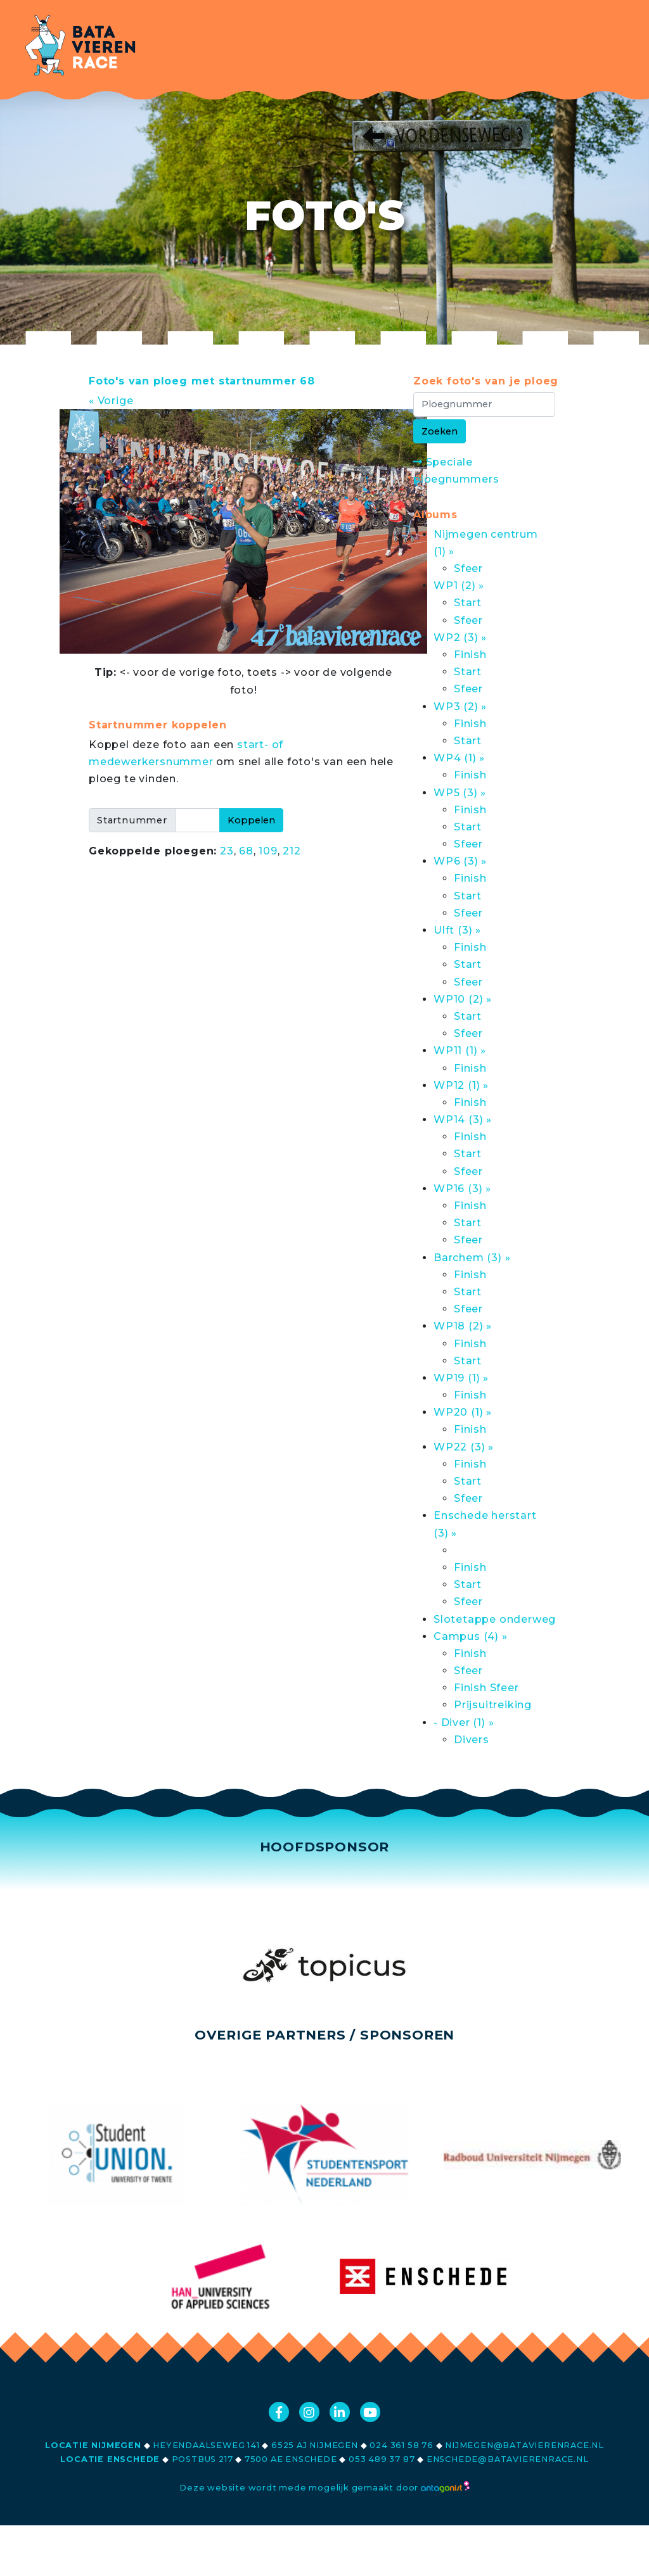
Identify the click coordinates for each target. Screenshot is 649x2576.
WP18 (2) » (463, 1326)
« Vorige (111, 401)
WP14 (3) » (463, 1120)
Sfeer (468, 568)
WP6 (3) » (460, 861)
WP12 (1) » (461, 1085)
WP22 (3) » (464, 1447)
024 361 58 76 (401, 2445)
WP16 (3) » (462, 1189)
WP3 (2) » (460, 707)
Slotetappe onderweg (495, 1619)
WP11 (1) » (460, 1050)
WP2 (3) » (460, 637)
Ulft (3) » (457, 930)
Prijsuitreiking (493, 1705)
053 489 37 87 (381, 2459)
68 (246, 851)
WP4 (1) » (459, 758)
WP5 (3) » (460, 793)
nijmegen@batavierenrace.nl (524, 2445)
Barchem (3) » (472, 1258)
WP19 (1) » (461, 1378)
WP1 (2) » (459, 586)
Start (468, 603)
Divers (471, 1740)
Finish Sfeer (486, 1688)
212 (291, 851)
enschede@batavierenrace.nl (508, 2459)
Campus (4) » (471, 1636)
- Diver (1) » (464, 1722)
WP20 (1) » (463, 1412)
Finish (470, 655)
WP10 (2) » (463, 999)
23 (227, 851)
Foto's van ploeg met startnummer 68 (202, 381)
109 (268, 851)
